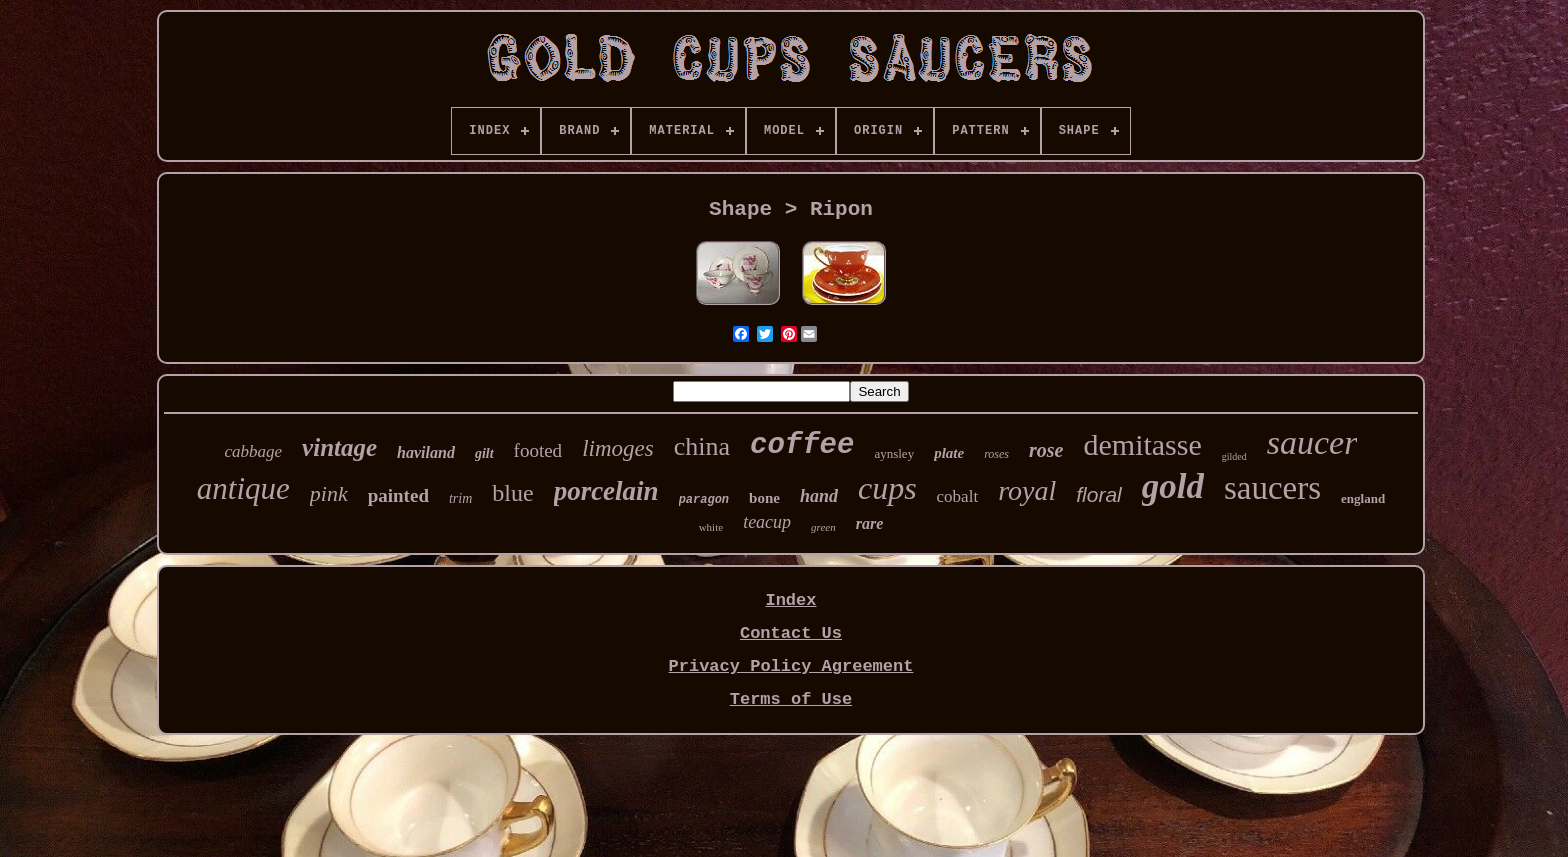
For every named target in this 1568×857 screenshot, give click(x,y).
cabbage (254, 451)
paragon (704, 500)
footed (538, 450)
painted (398, 495)
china (702, 446)
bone (764, 498)
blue (512, 493)
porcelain (606, 491)
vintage (339, 447)
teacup (767, 522)
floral (1099, 494)
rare (870, 523)
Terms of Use (791, 699)
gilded (1234, 456)
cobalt (958, 496)
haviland (426, 452)
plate (949, 453)
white (711, 527)
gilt (484, 453)
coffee (802, 445)
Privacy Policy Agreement (791, 666)
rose (1046, 450)
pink (329, 493)
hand (819, 496)
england (1363, 498)
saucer (1312, 442)
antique (243, 488)
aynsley (894, 453)
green (823, 527)
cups (887, 488)
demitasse (1142, 444)
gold (1173, 486)
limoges (618, 448)
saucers (1272, 488)
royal (1027, 490)
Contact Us (791, 633)
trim (460, 498)
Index (790, 600)
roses (996, 454)
